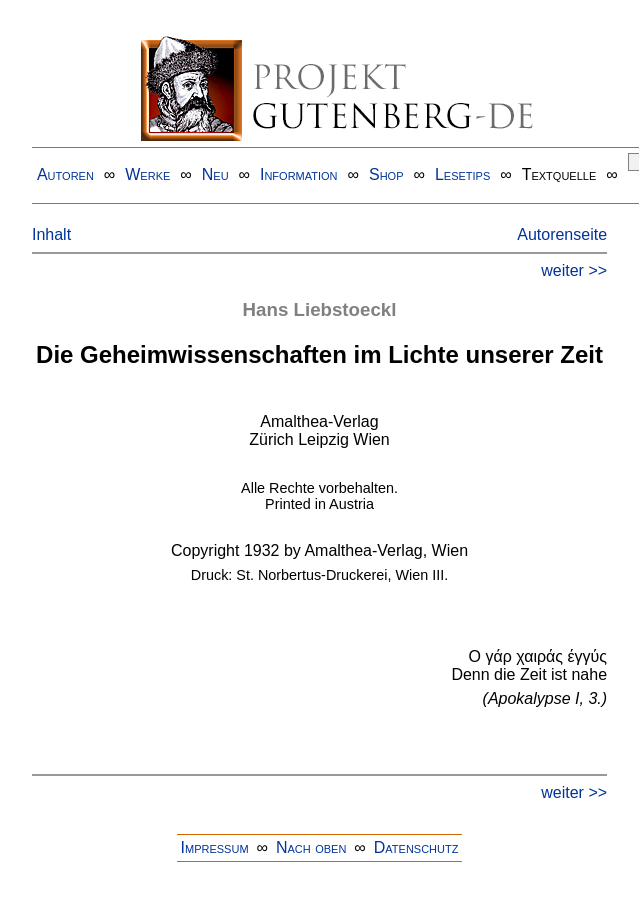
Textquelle (559, 174)
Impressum (215, 847)
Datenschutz (416, 847)
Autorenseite (562, 234)
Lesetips (462, 174)
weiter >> (574, 270)
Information (299, 174)
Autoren (65, 174)
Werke (147, 174)
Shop (386, 174)
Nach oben (311, 847)
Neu (215, 174)
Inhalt (51, 234)
